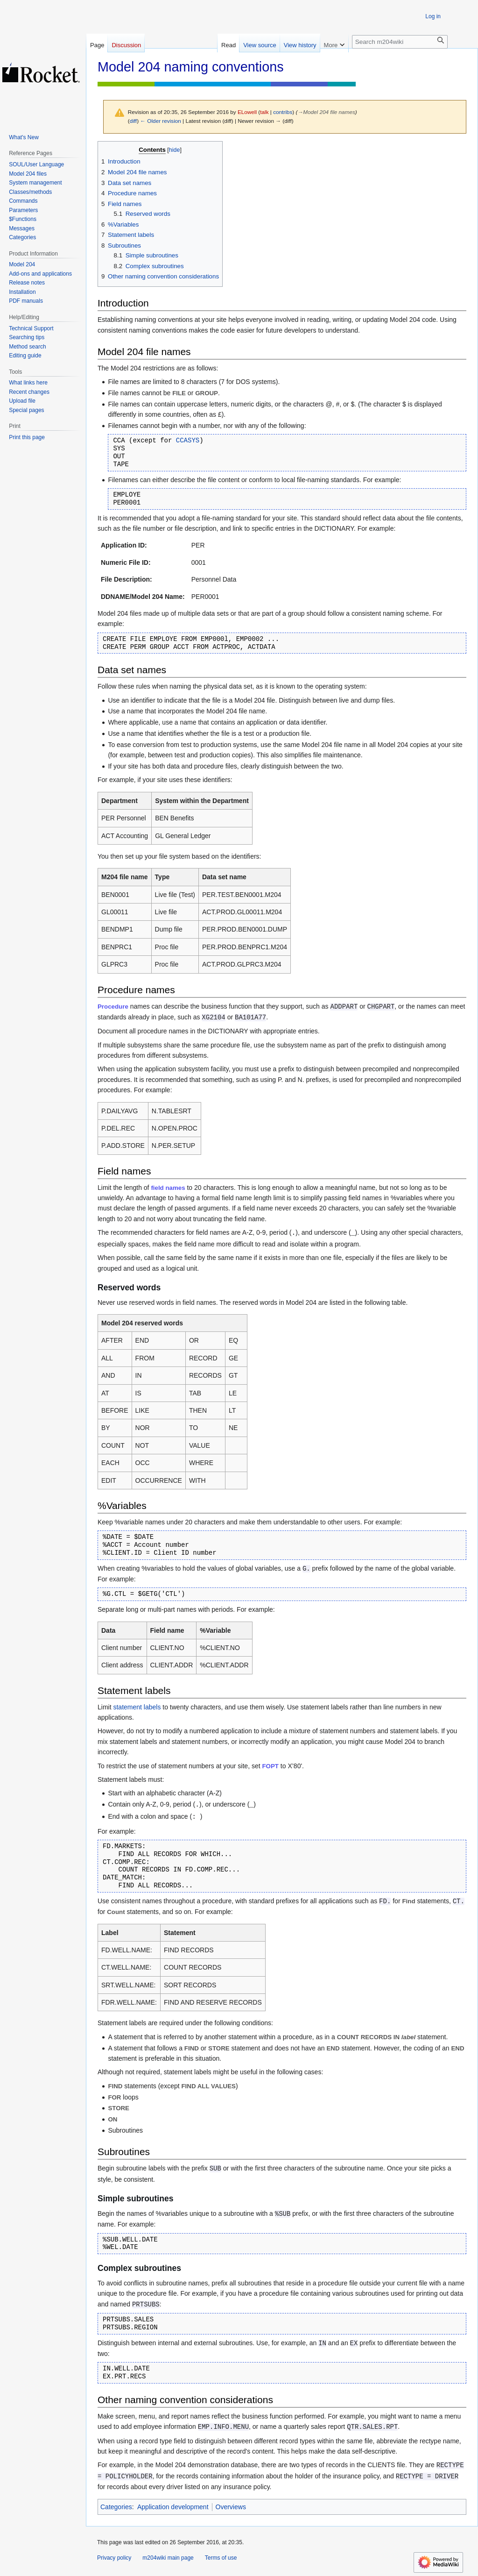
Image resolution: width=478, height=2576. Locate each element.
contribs (282, 112)
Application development (173, 2507)
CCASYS (187, 440)
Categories (116, 2507)
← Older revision (160, 121)
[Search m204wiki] (400, 42)
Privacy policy (114, 2558)
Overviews (231, 2507)
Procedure (113, 1006)
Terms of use (221, 2558)
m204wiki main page (167, 2558)
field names (168, 1187)
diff (133, 121)
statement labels (137, 1707)
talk (264, 112)
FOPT (270, 1766)
